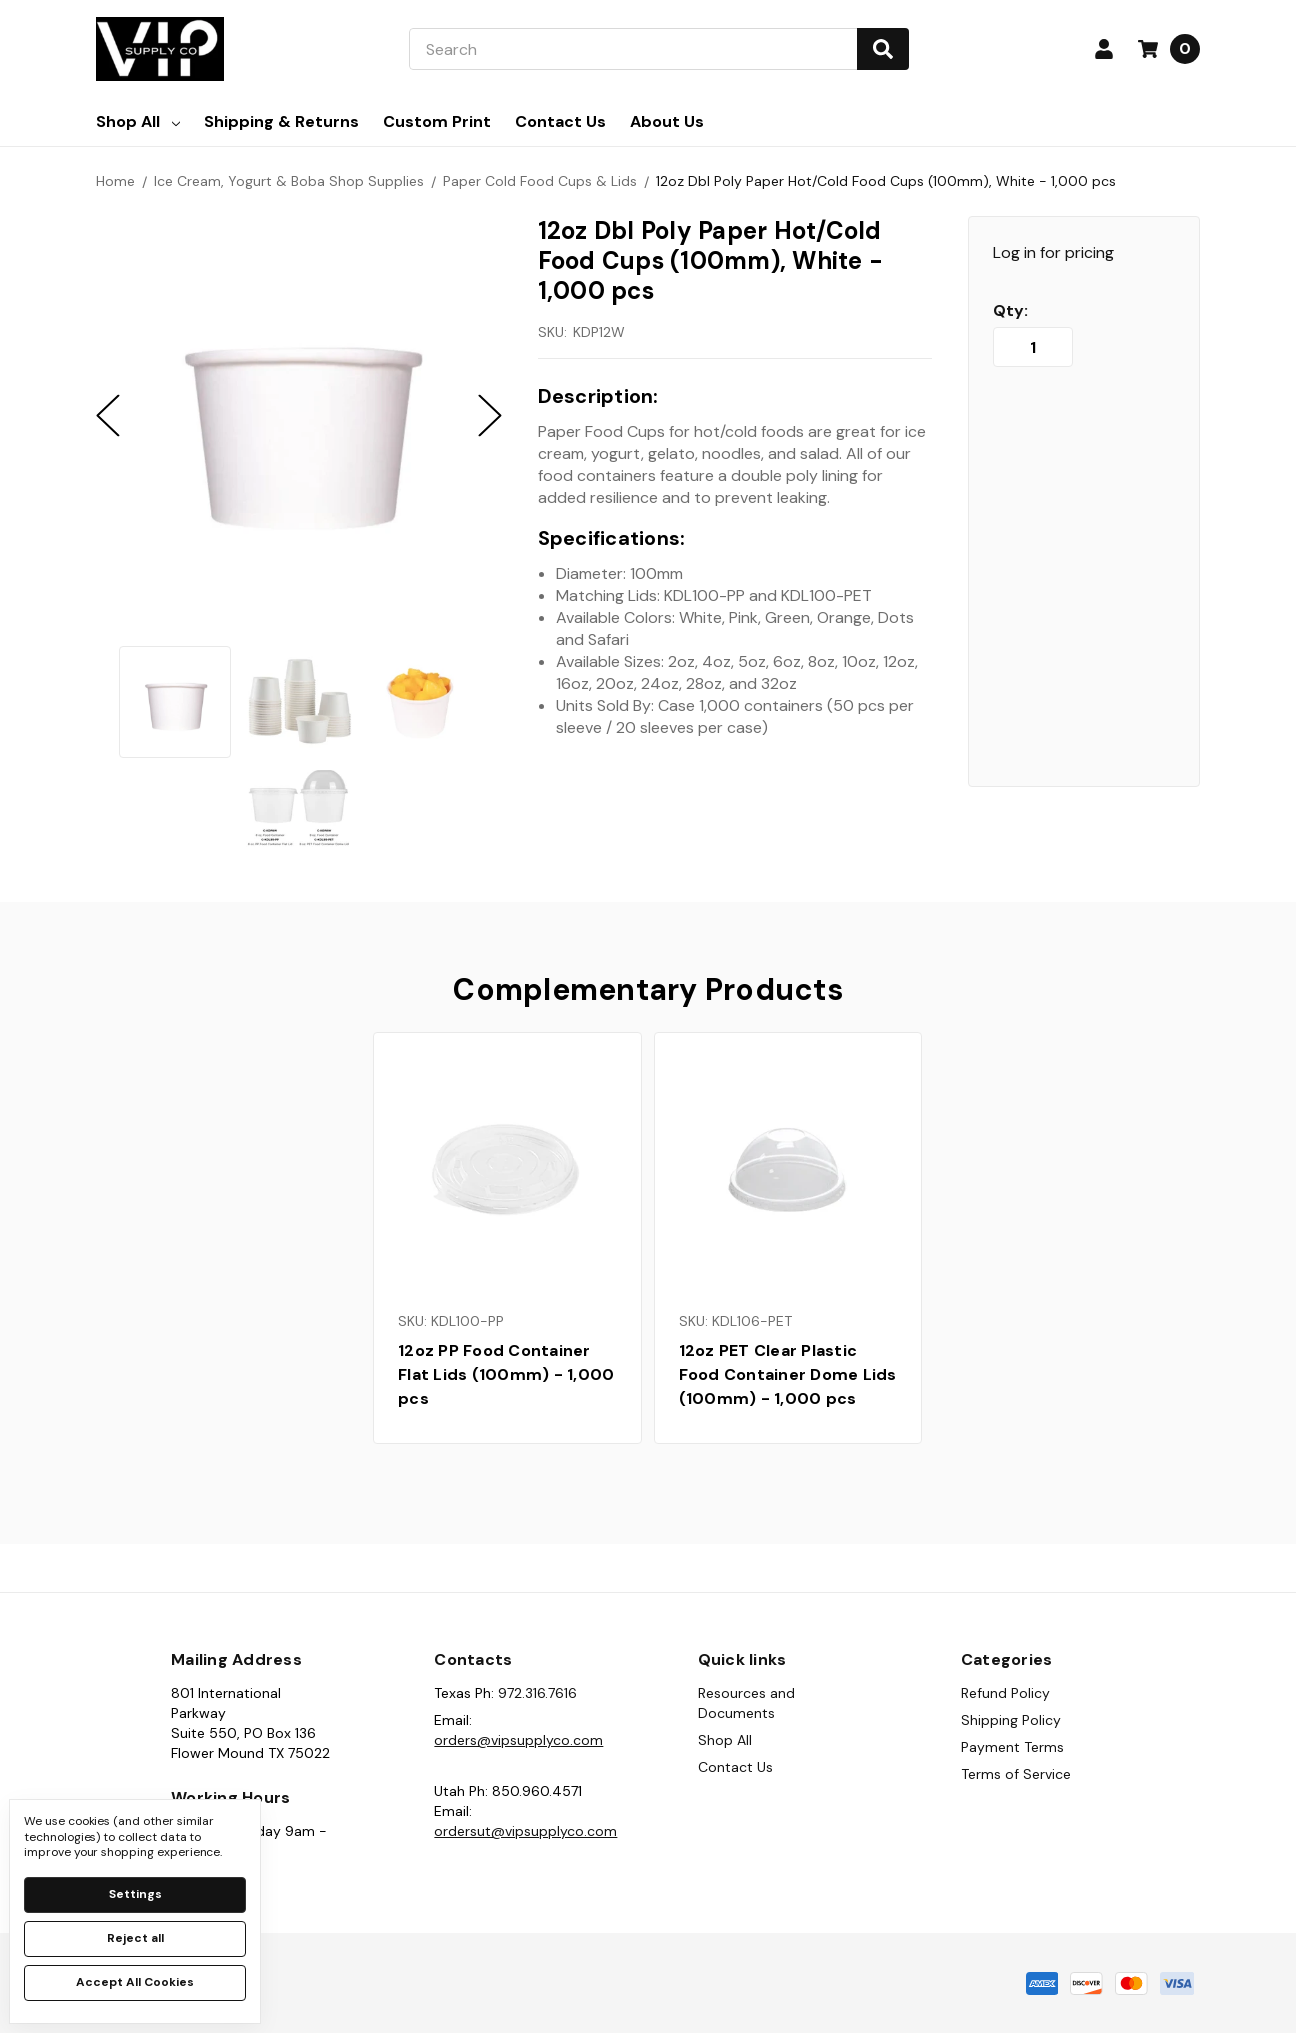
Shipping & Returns (281, 121)
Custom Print (437, 121)
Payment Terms (1012, 1747)
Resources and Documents (746, 1703)
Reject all (135, 1938)
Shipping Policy (1011, 1720)
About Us (667, 121)
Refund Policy (1005, 1693)
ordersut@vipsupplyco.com (525, 1831)
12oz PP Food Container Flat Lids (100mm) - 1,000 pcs (506, 1374)
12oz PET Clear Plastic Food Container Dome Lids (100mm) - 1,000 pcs (788, 1374)
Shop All (138, 121)
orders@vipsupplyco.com (518, 1740)
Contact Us (560, 121)
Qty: (1010, 311)
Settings (135, 1894)
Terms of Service (1016, 1774)
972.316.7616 (537, 1693)
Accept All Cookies (135, 1982)
